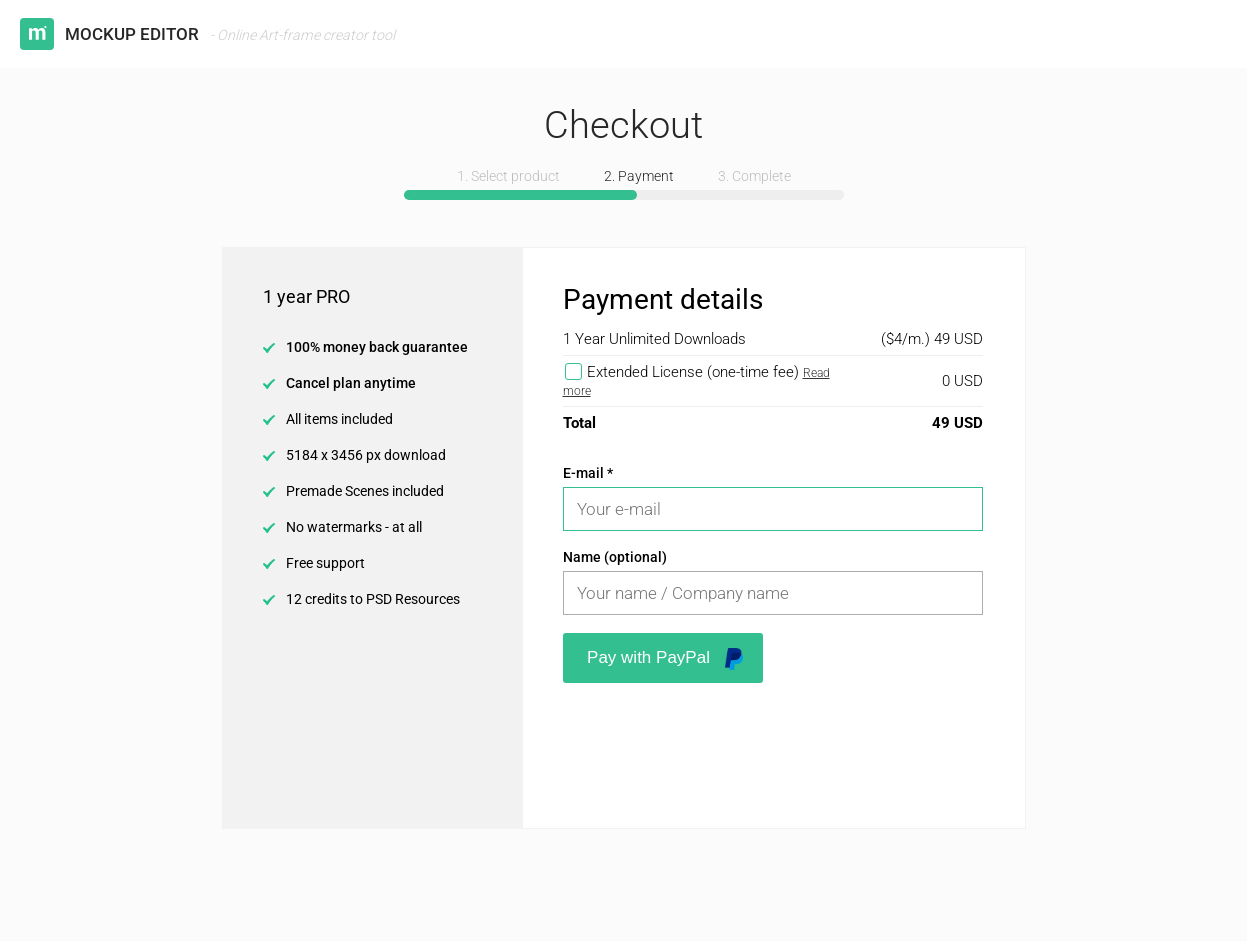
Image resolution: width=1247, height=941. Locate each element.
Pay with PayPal (664, 658)
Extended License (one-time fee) (693, 372)
